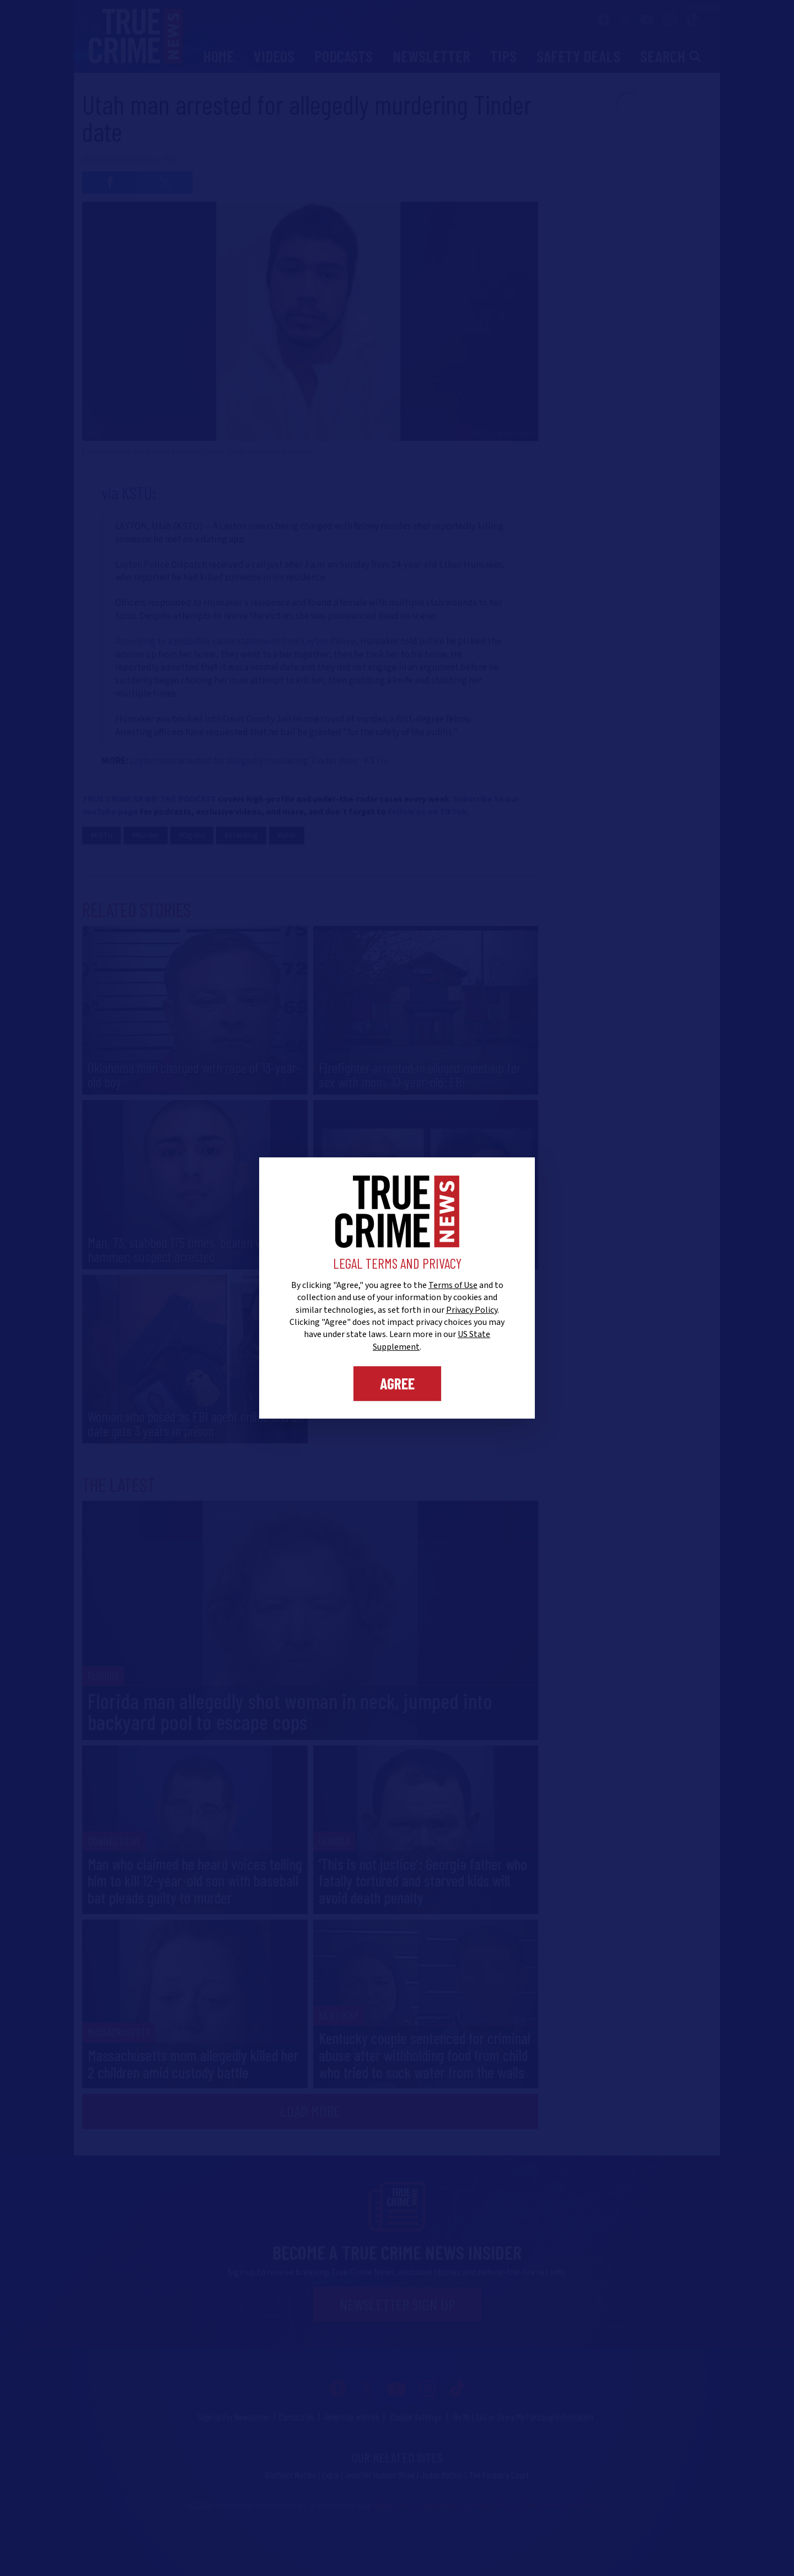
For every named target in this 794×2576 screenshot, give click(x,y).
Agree (397, 1383)
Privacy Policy (471, 1310)
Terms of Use (453, 1285)
